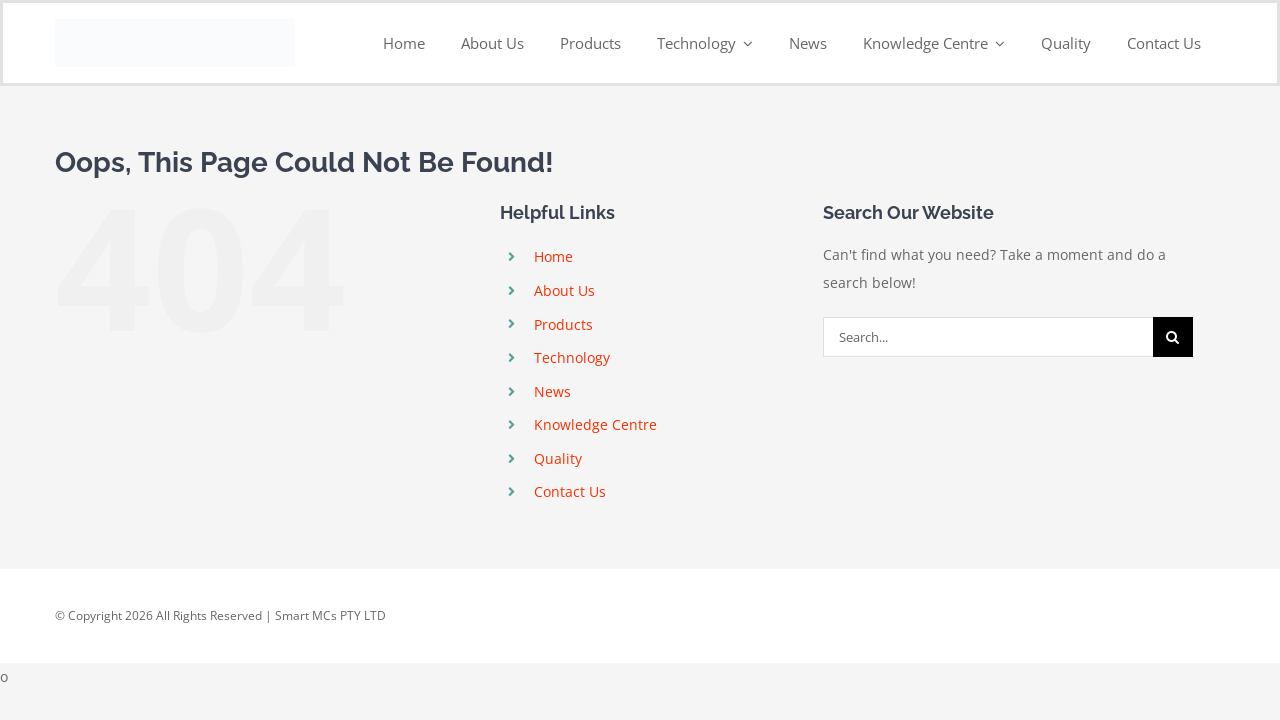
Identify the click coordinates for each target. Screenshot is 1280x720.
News (552, 391)
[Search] (1173, 337)
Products (563, 324)
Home (553, 256)
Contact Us (570, 491)
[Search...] (988, 337)
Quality (558, 458)
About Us (564, 290)
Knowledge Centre (595, 424)
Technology (572, 357)
